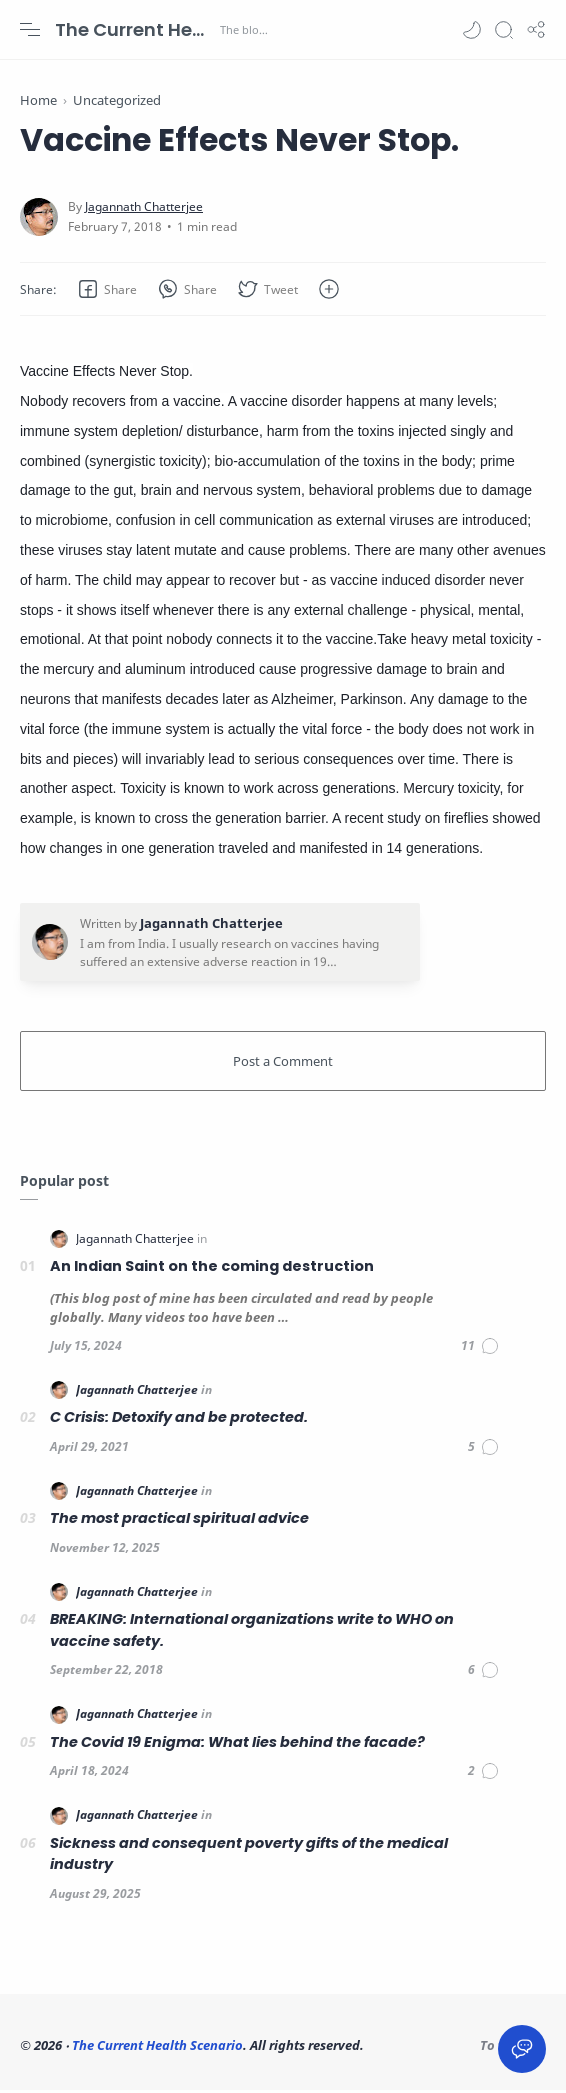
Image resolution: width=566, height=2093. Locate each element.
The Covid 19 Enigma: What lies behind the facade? (237, 1745)
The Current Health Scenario (135, 29)
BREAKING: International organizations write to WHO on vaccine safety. (252, 1633)
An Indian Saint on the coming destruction (212, 1269)
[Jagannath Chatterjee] (144, 209)
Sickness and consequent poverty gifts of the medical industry (249, 1857)
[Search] (504, 30)
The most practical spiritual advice (179, 1521)
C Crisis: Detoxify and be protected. (179, 1420)
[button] (472, 30)
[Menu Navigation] (30, 30)
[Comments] (480, 1349)
